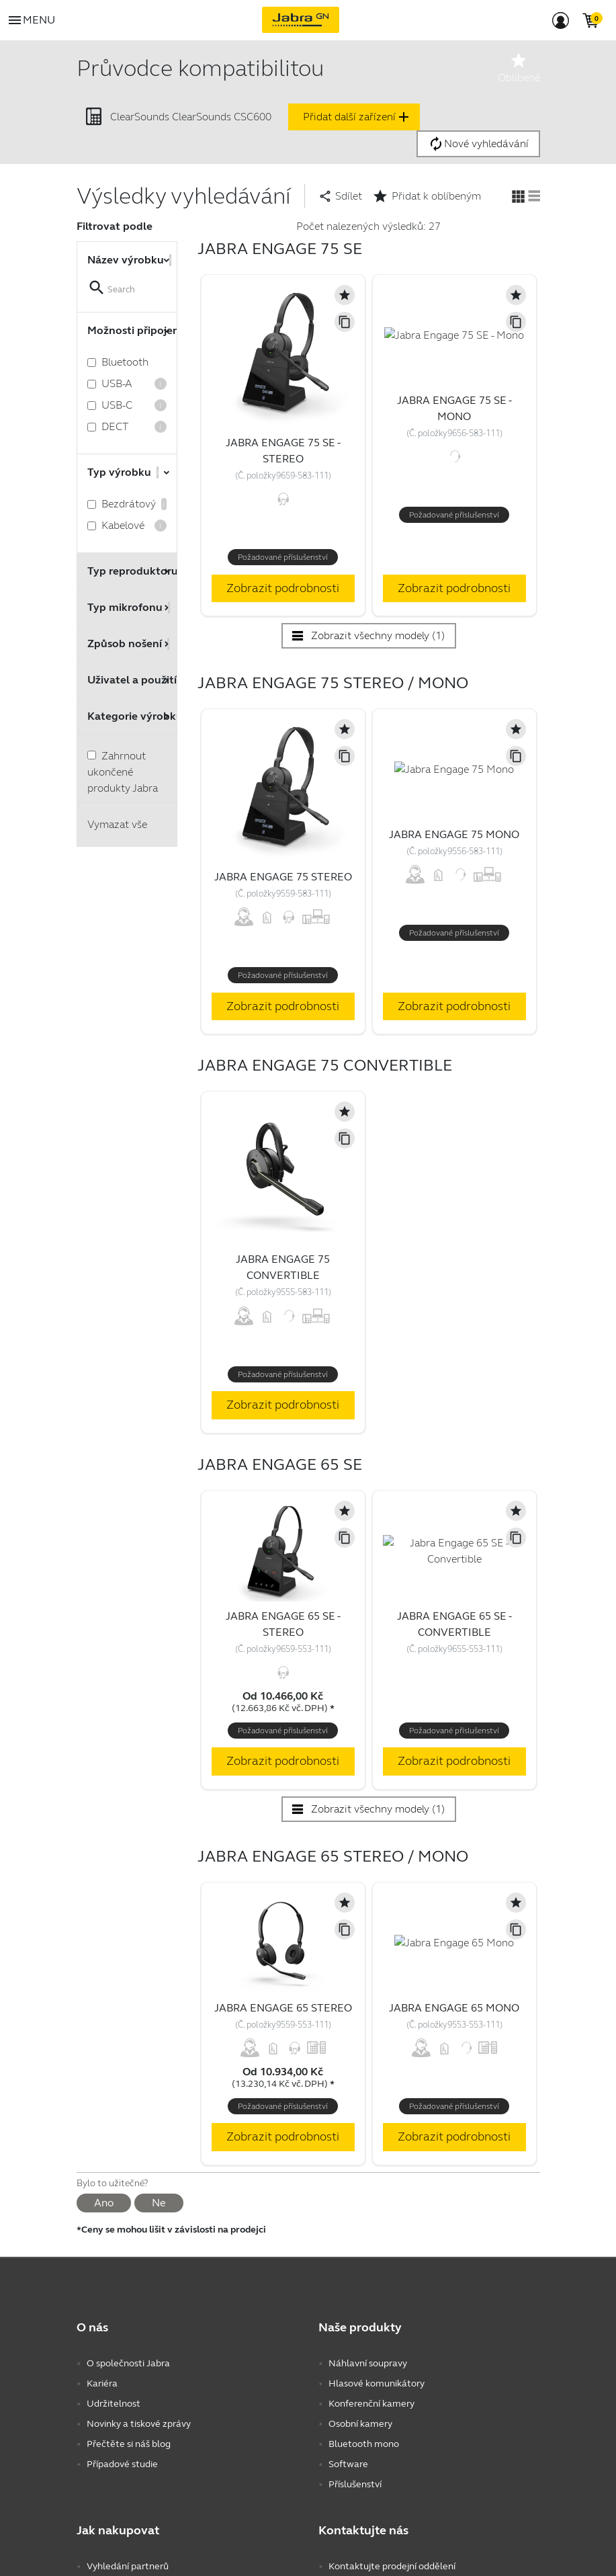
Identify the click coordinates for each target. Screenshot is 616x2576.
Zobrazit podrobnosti (282, 588)
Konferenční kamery (371, 2403)
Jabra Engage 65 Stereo (283, 2007)
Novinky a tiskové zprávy (139, 2423)
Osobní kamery (360, 2423)
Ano (104, 2202)
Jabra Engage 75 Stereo (283, 876)
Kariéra (102, 2383)
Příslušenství (355, 2484)
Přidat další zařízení (357, 117)
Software (348, 2464)
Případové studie (122, 2464)
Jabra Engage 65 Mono (454, 2007)
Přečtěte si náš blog (129, 2444)
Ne (159, 2202)
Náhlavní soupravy (367, 2363)
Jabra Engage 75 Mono (454, 834)
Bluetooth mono (363, 2444)
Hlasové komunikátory (376, 2383)
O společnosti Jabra (128, 2363)
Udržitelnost (113, 2403)
